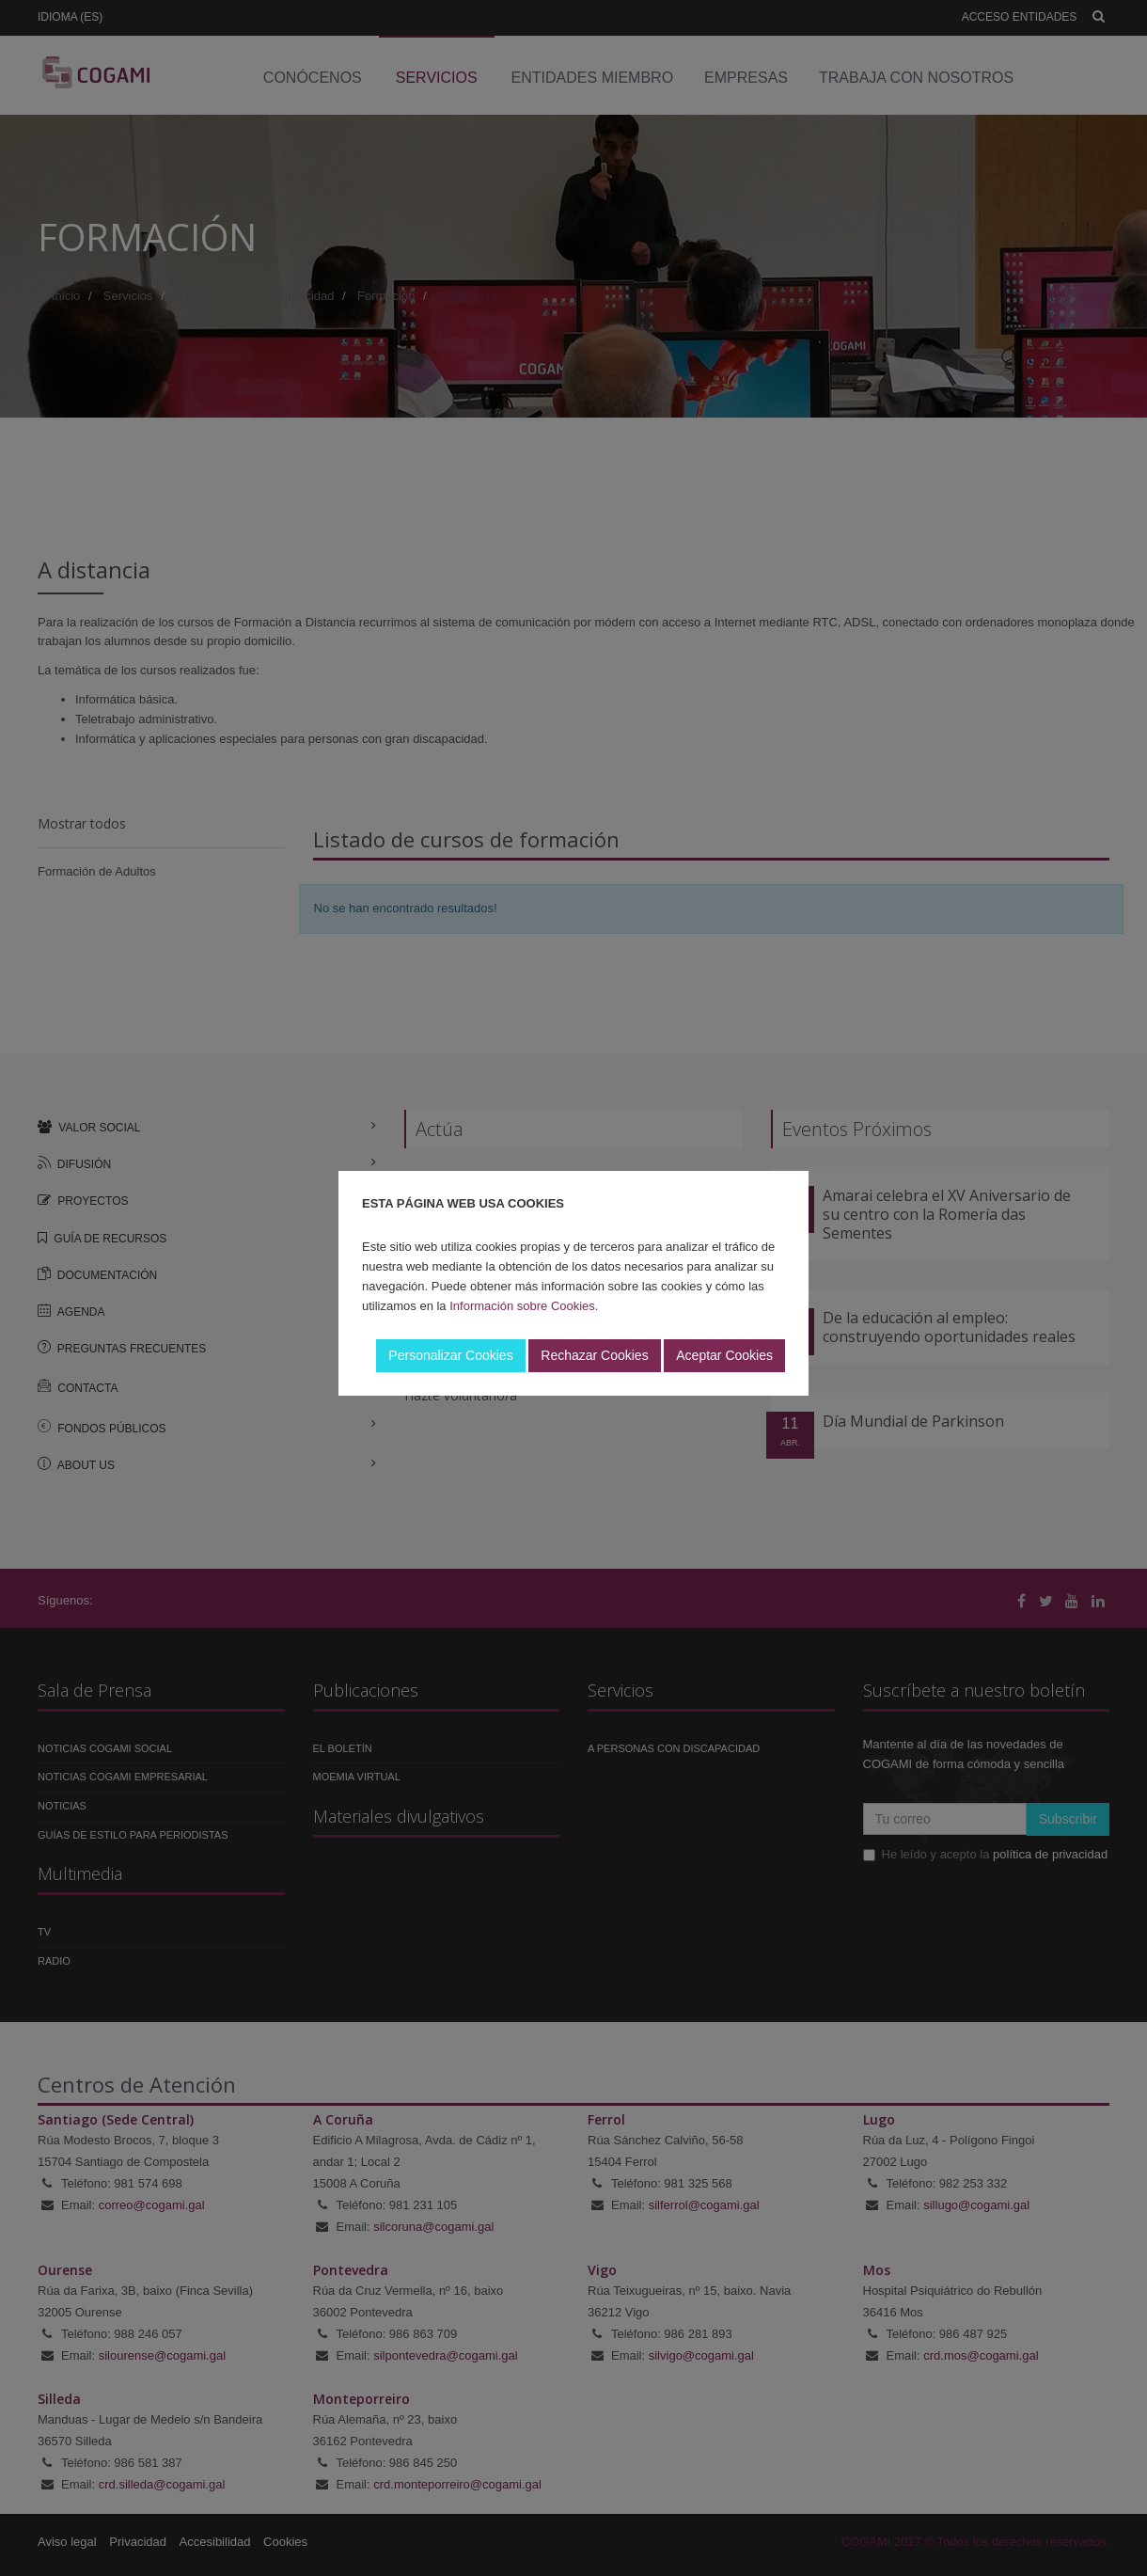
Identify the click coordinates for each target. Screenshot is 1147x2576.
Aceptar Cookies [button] (724, 1355)
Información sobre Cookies (522, 1306)
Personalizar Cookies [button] (450, 1355)
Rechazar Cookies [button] (594, 1355)
